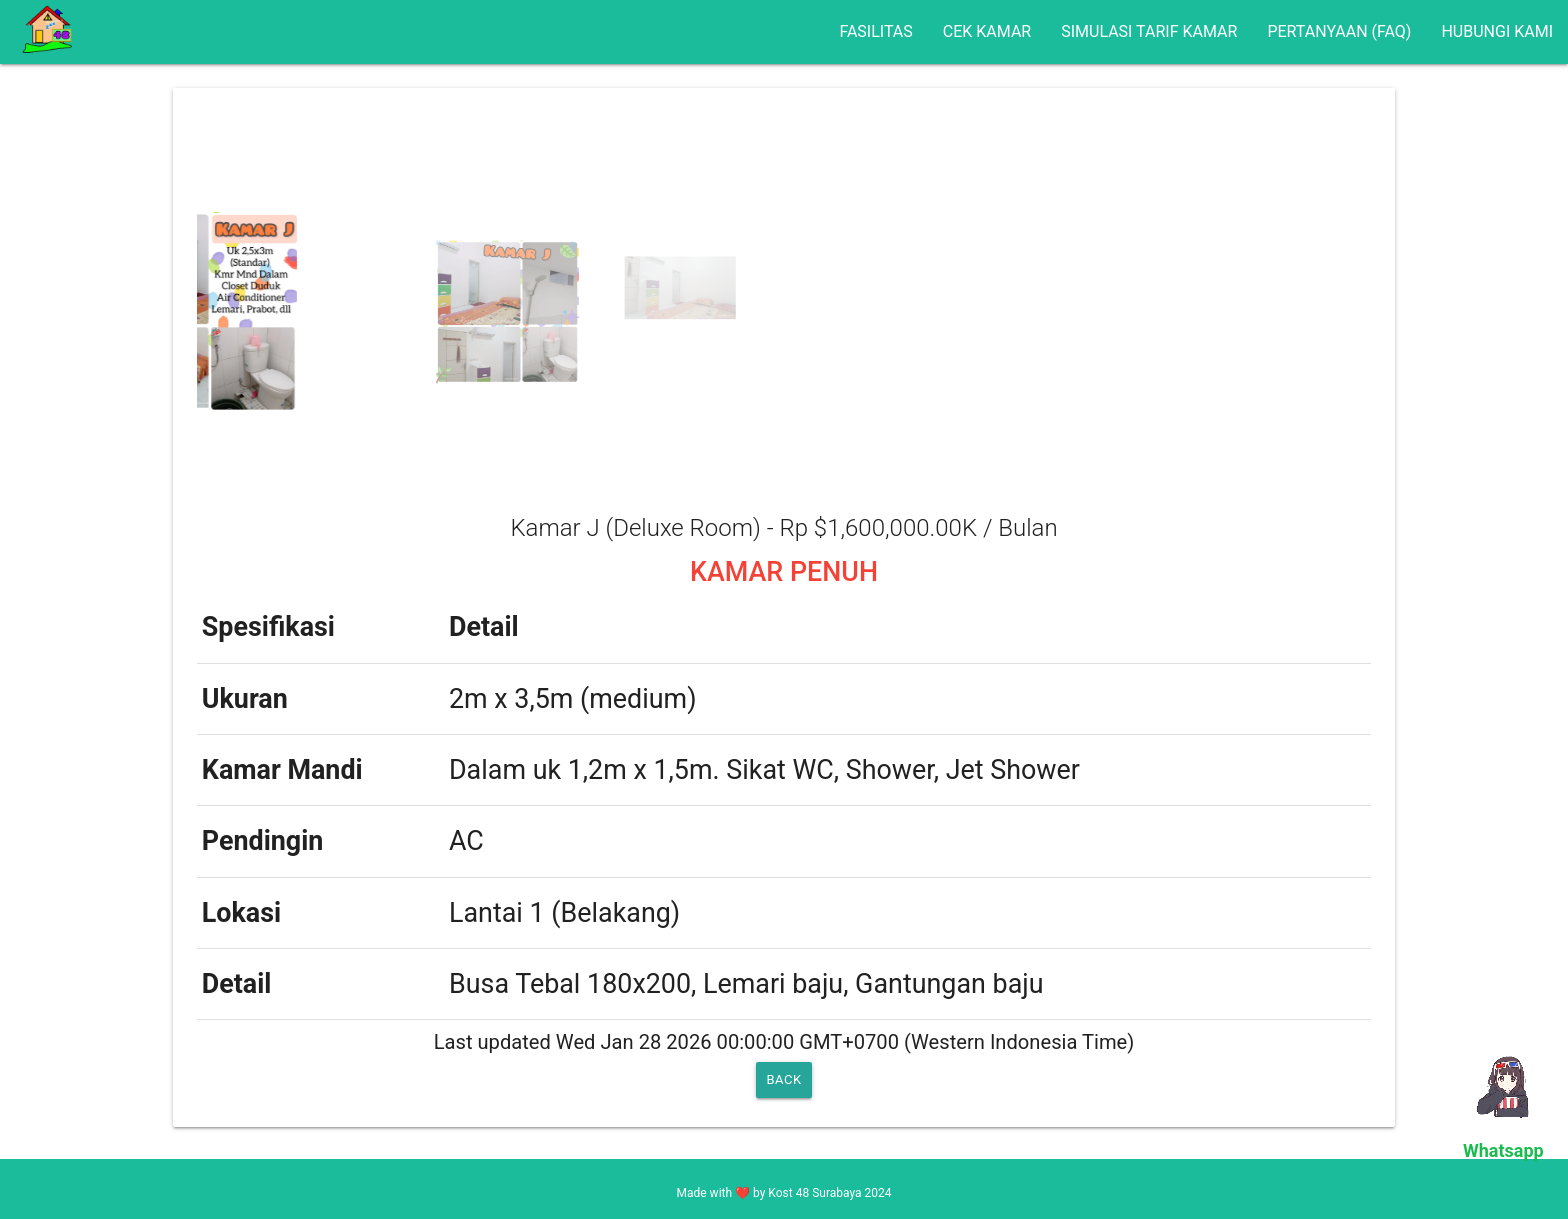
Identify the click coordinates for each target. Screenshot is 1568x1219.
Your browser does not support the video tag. (1508, 1085)
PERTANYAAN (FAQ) (1339, 31)
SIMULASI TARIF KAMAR (1149, 31)
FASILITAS (875, 31)
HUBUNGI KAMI (1497, 31)
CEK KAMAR (987, 31)
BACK (783, 1079)
